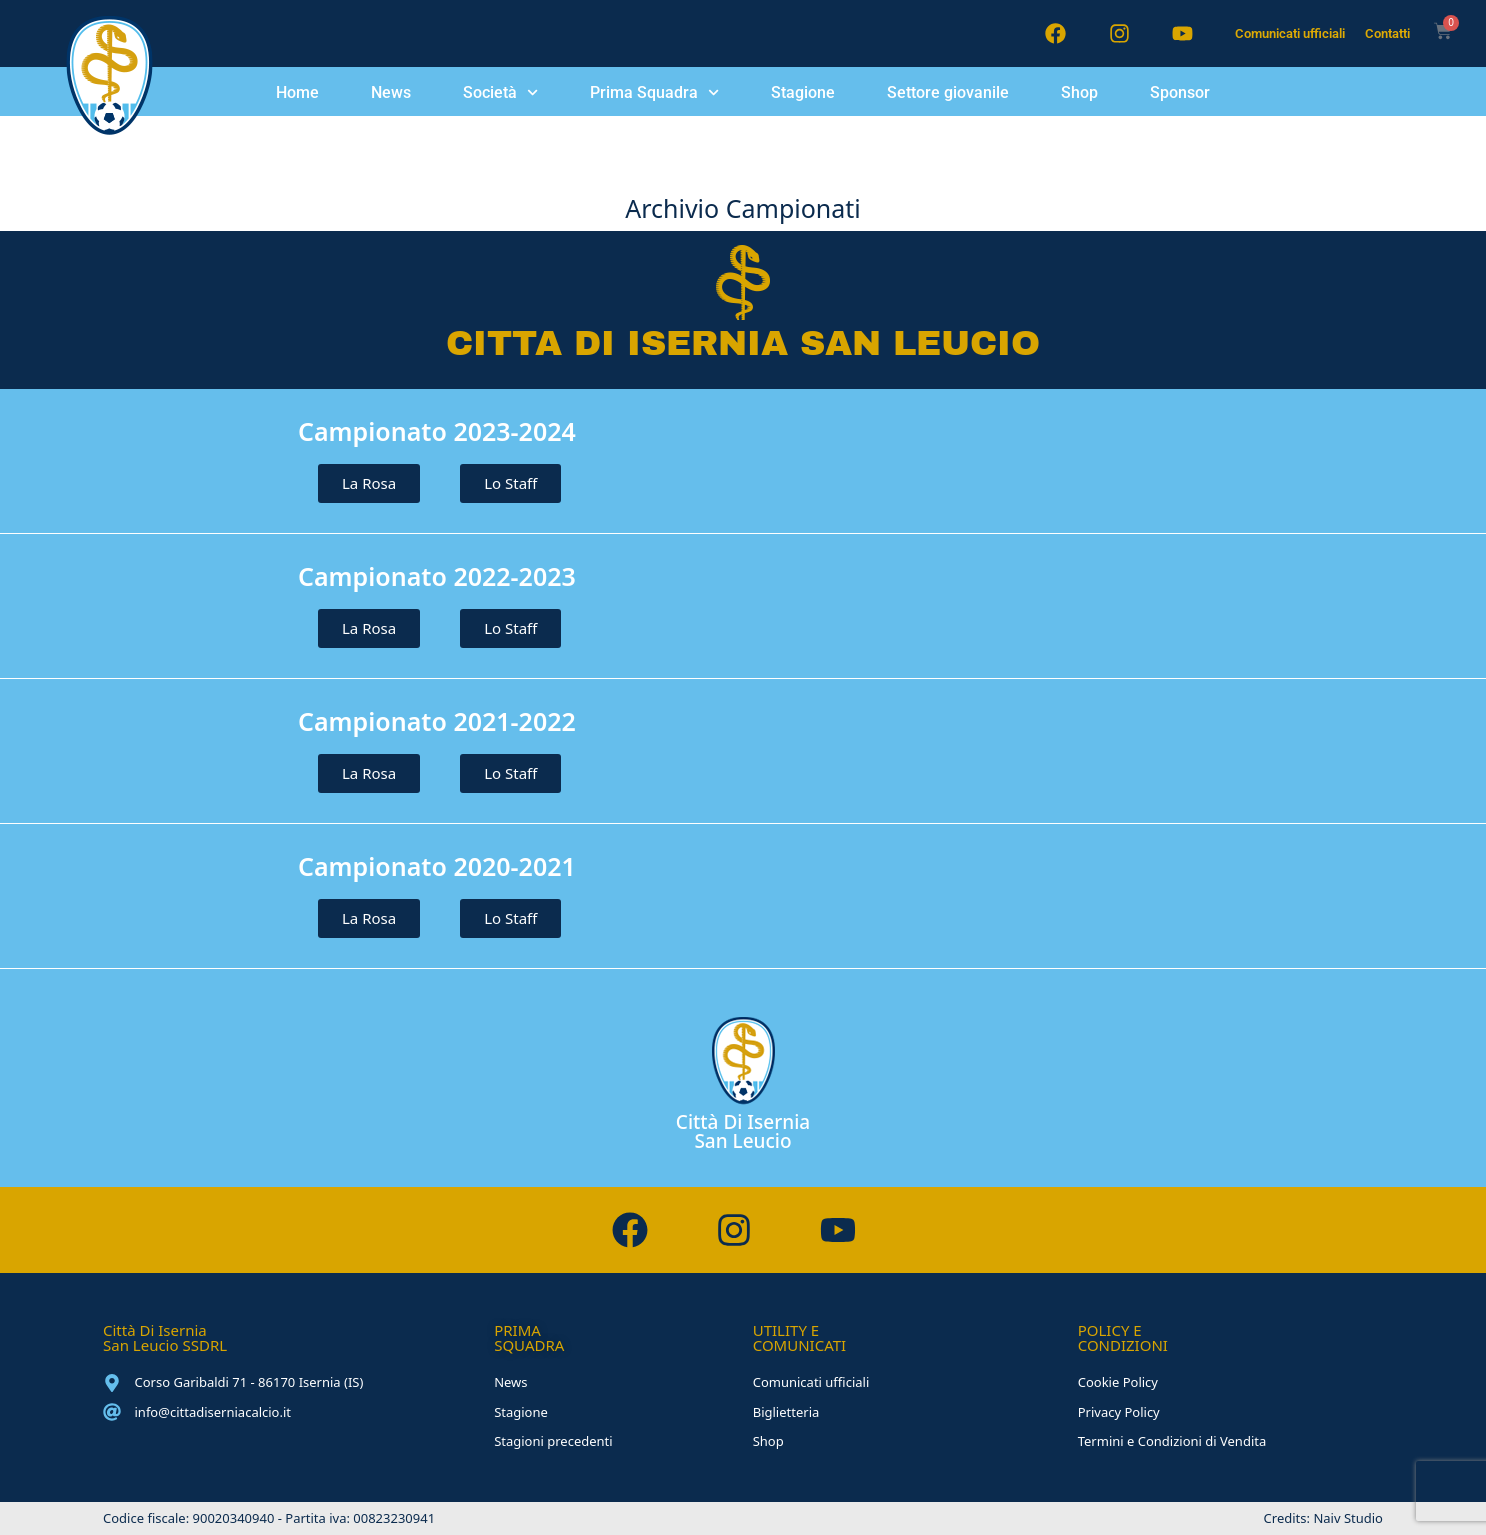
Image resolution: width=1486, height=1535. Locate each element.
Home (297, 92)
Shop (1079, 92)
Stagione (803, 92)
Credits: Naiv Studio (1323, 1518)
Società (500, 92)
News (391, 92)
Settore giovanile (948, 92)
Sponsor (1180, 92)
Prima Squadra (654, 92)
